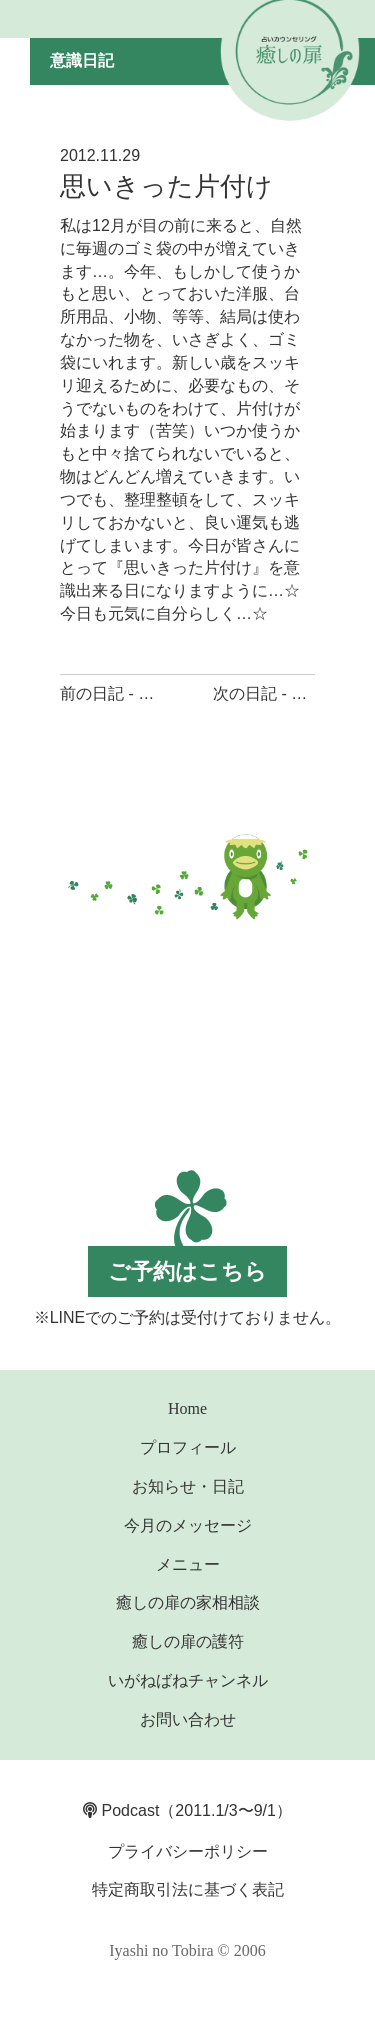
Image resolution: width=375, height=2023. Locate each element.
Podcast (121, 1810)
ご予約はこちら (187, 1271)
